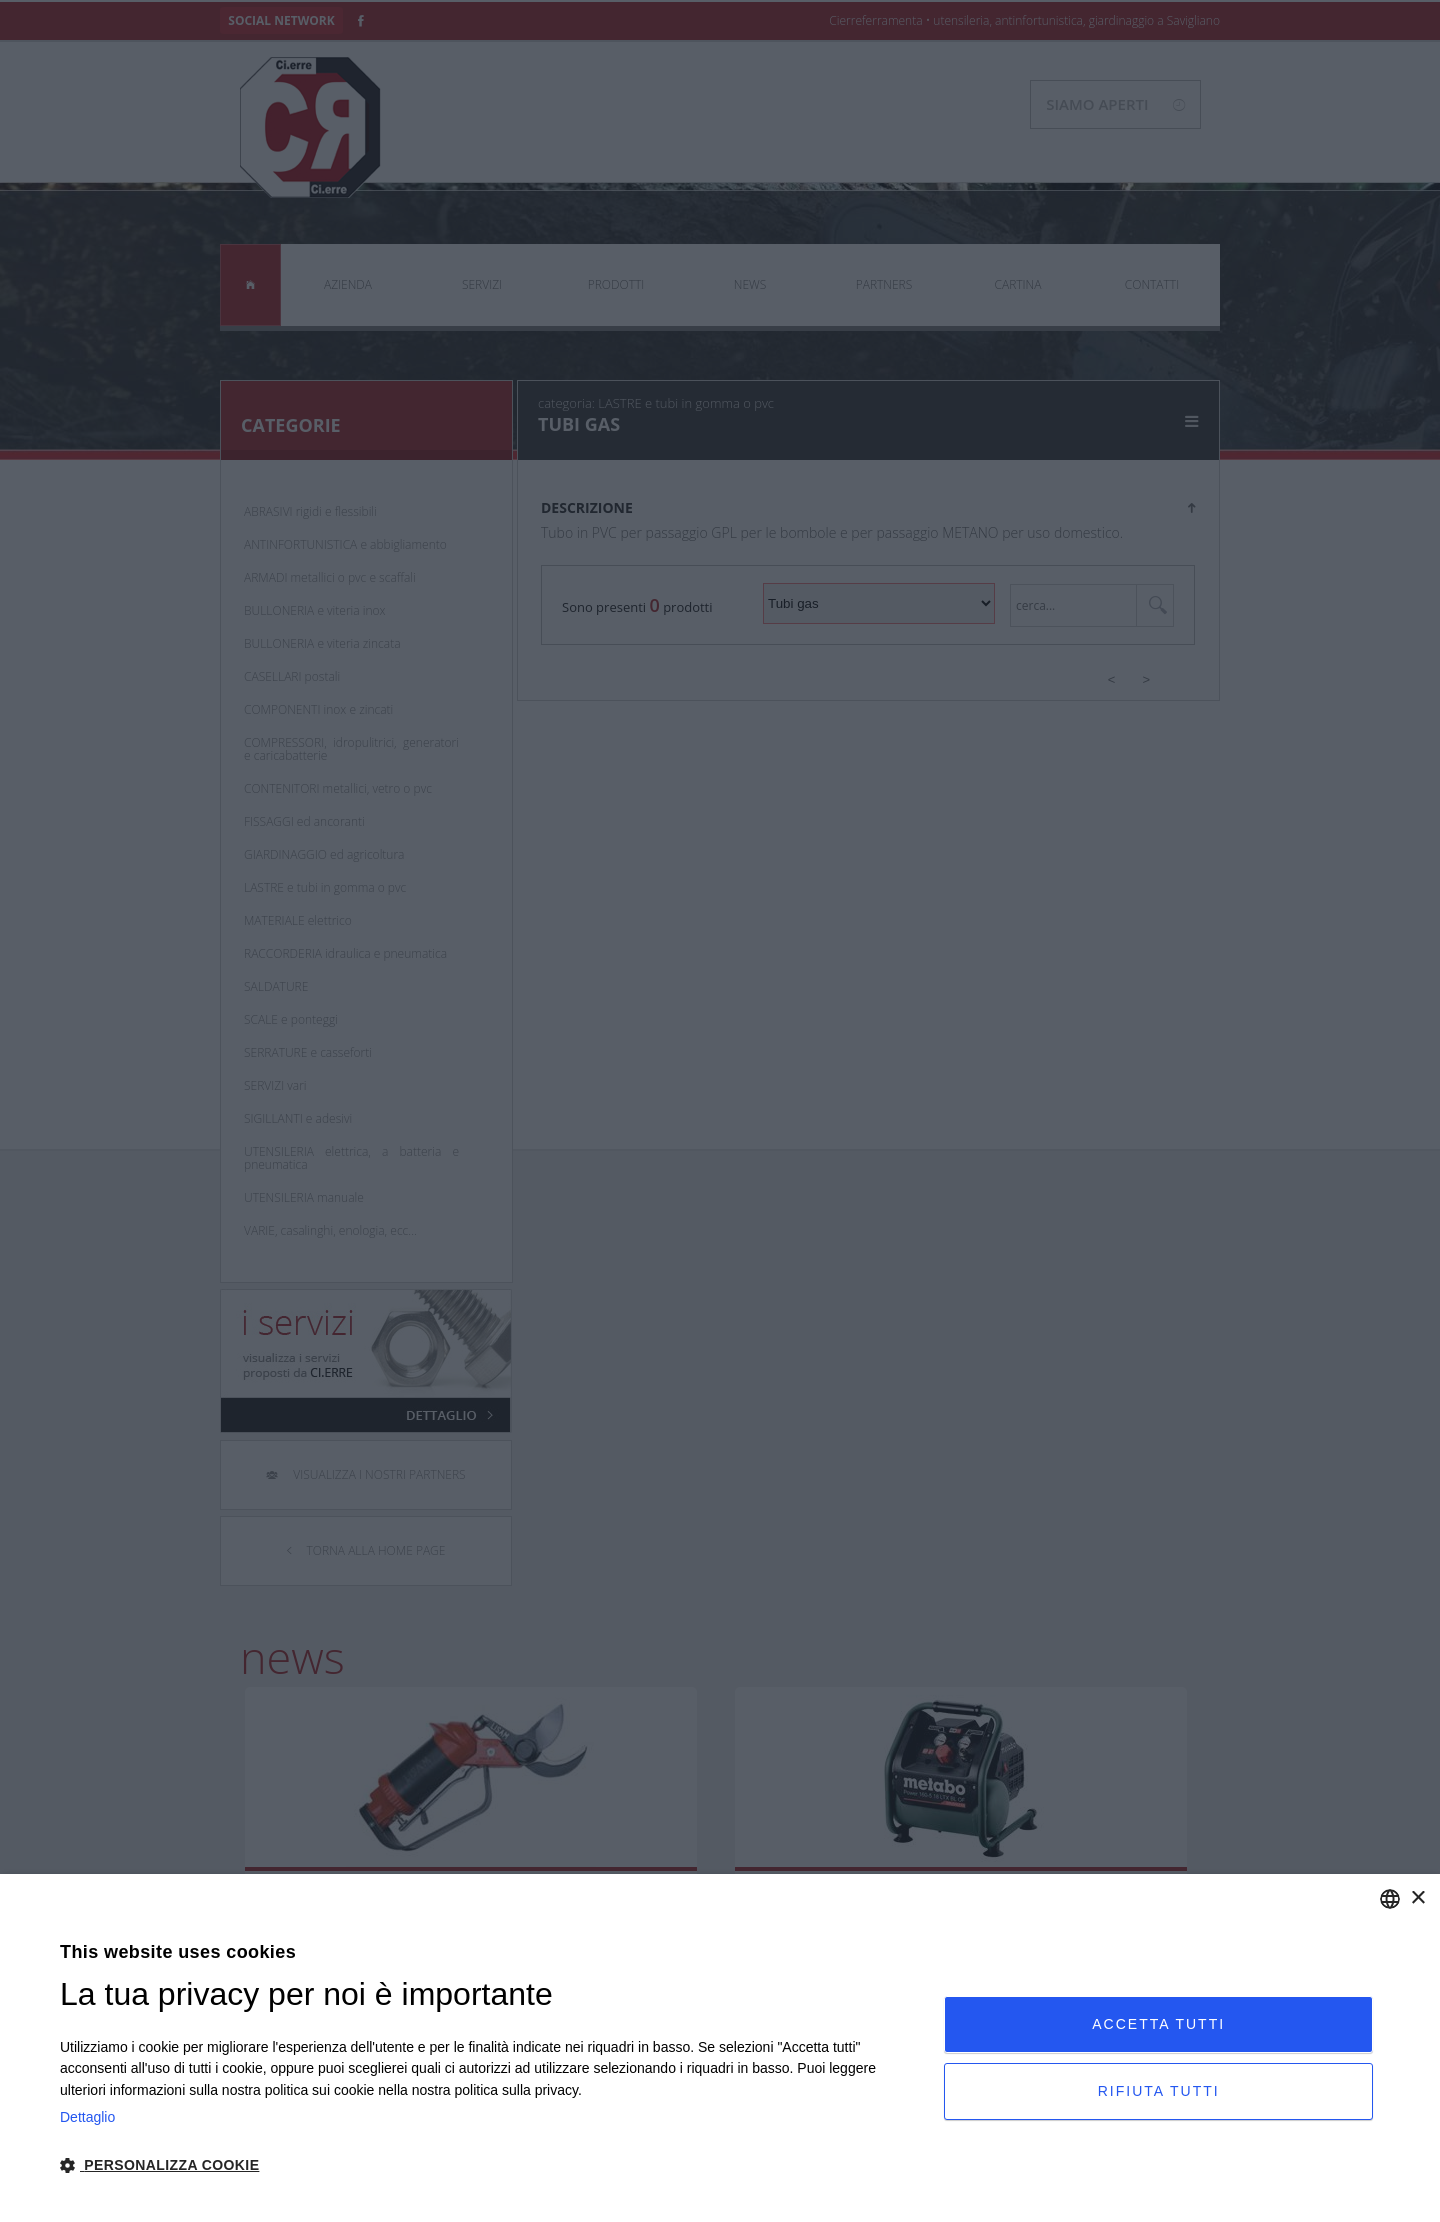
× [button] (1417, 1898)
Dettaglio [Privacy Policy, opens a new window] (87, 2117)
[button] (489, 2166)
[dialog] (720, 2048)
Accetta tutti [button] (1158, 2024)
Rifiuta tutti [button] (1159, 2091)
